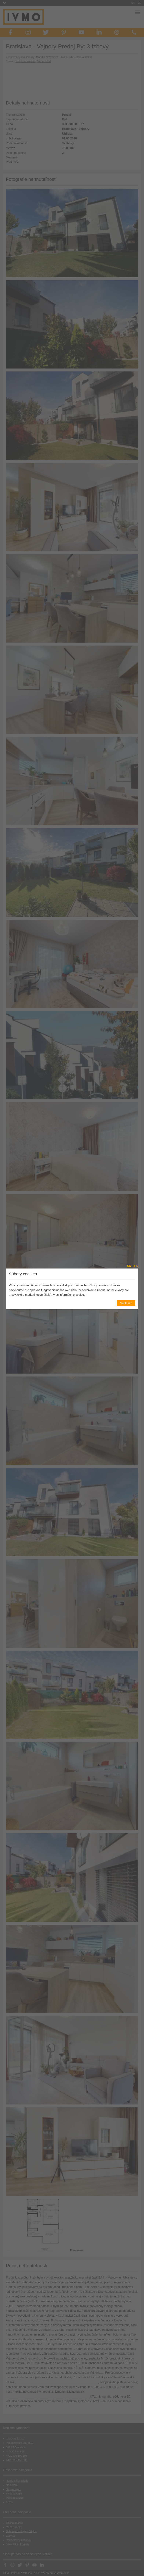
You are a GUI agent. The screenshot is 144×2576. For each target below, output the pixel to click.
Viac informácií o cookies (69, 1294)
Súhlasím (126, 1303)
